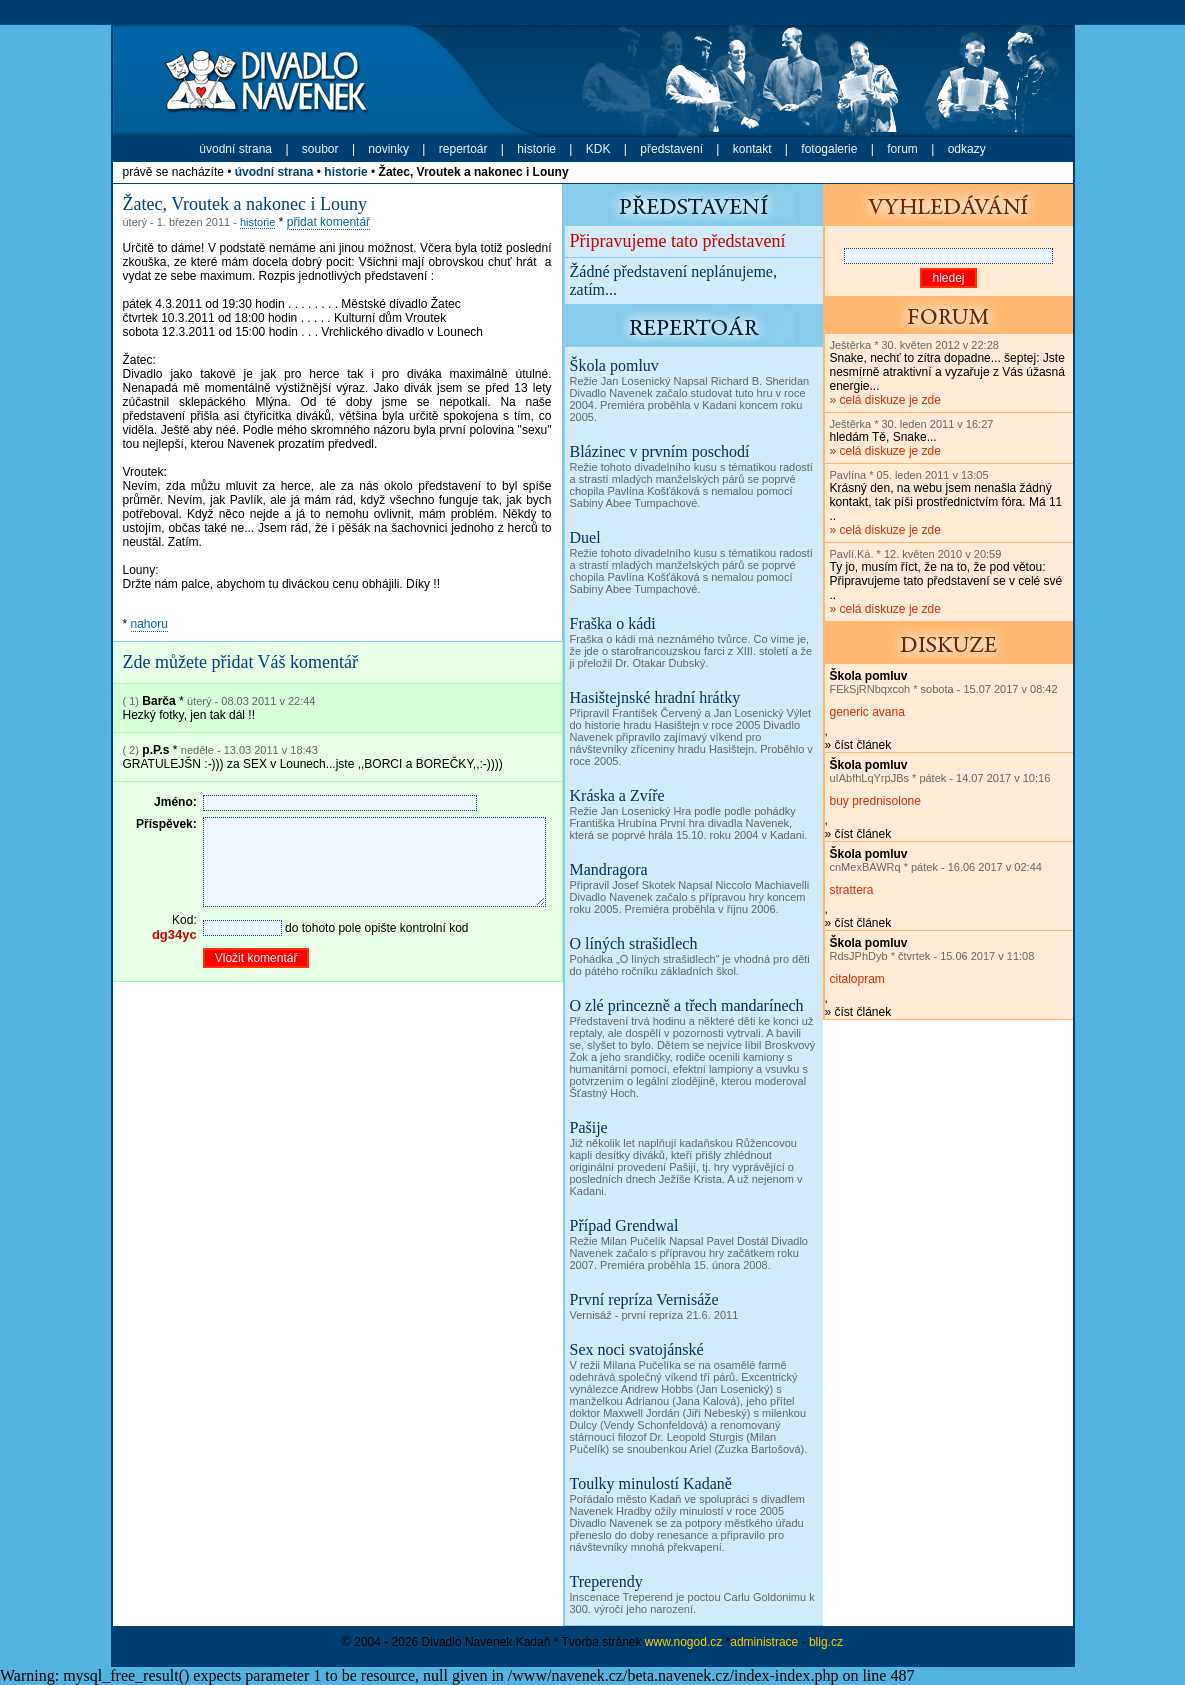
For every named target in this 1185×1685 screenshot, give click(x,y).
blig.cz (826, 1642)
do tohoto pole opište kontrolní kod (335, 949)
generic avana (867, 712)
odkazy (967, 149)
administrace (764, 1642)
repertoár (463, 149)
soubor (320, 149)
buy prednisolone (875, 801)
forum (902, 149)
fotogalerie (829, 149)
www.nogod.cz (683, 1642)
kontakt (752, 149)
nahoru (149, 624)
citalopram (857, 979)
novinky (388, 149)
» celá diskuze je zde (947, 373)
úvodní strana (235, 149)
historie (536, 149)
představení (671, 149)
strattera (852, 890)
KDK (598, 149)
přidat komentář (328, 222)
